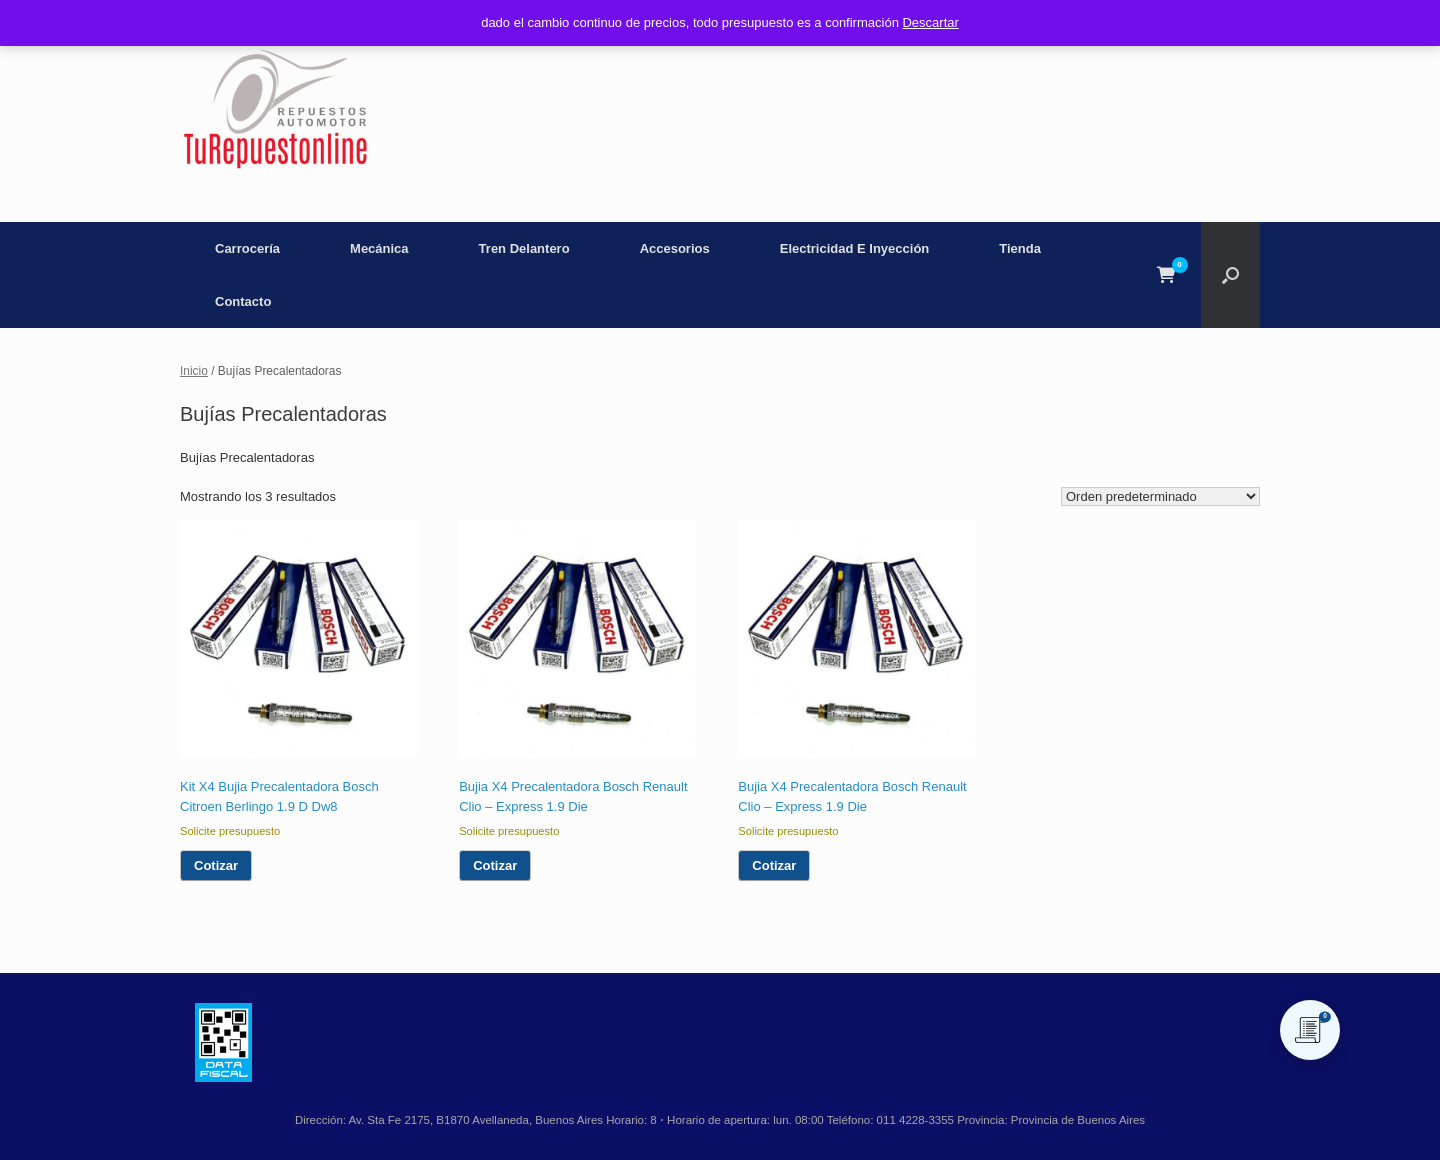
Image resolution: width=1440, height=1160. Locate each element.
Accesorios (675, 248)
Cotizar (216, 865)
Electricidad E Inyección (855, 248)
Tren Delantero (524, 248)
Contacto (243, 301)
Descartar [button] (930, 22)
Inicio (194, 371)
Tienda (1020, 248)
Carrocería (247, 248)
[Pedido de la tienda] (1160, 496)
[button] (1230, 275)
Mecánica (379, 248)
